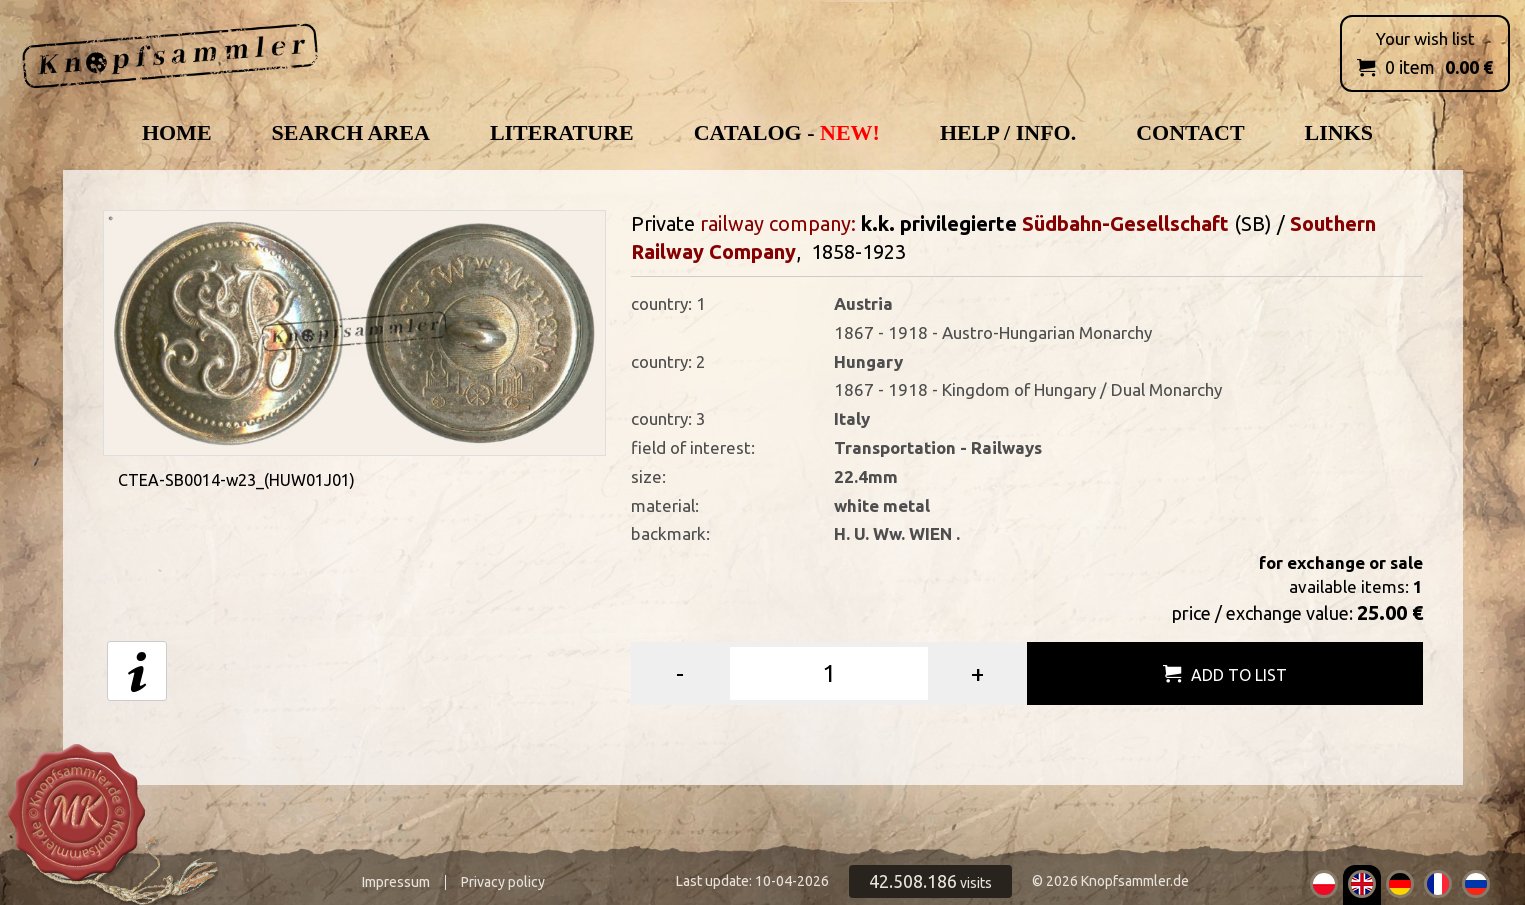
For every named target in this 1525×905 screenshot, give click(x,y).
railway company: (778, 223)
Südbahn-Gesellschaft (1125, 223)
